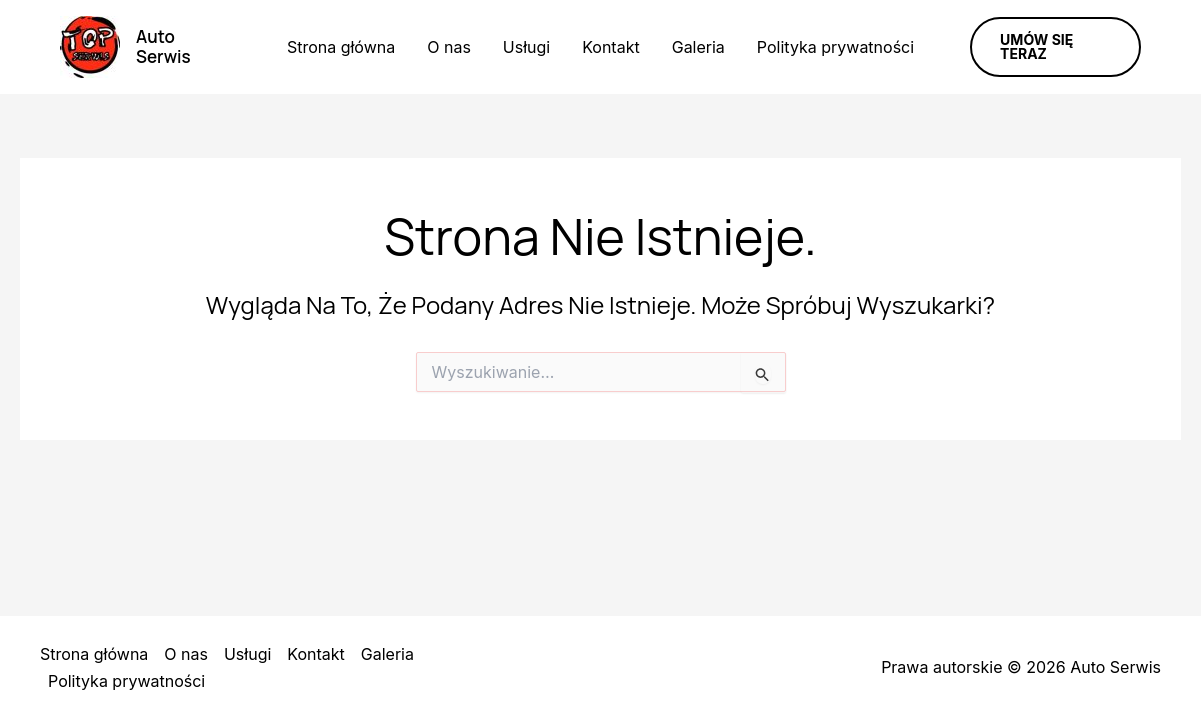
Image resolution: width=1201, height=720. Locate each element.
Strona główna (341, 47)
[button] (1055, 47)
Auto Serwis (163, 46)
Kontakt (610, 47)
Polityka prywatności (835, 47)
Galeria (698, 47)
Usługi (526, 47)
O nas (449, 47)
